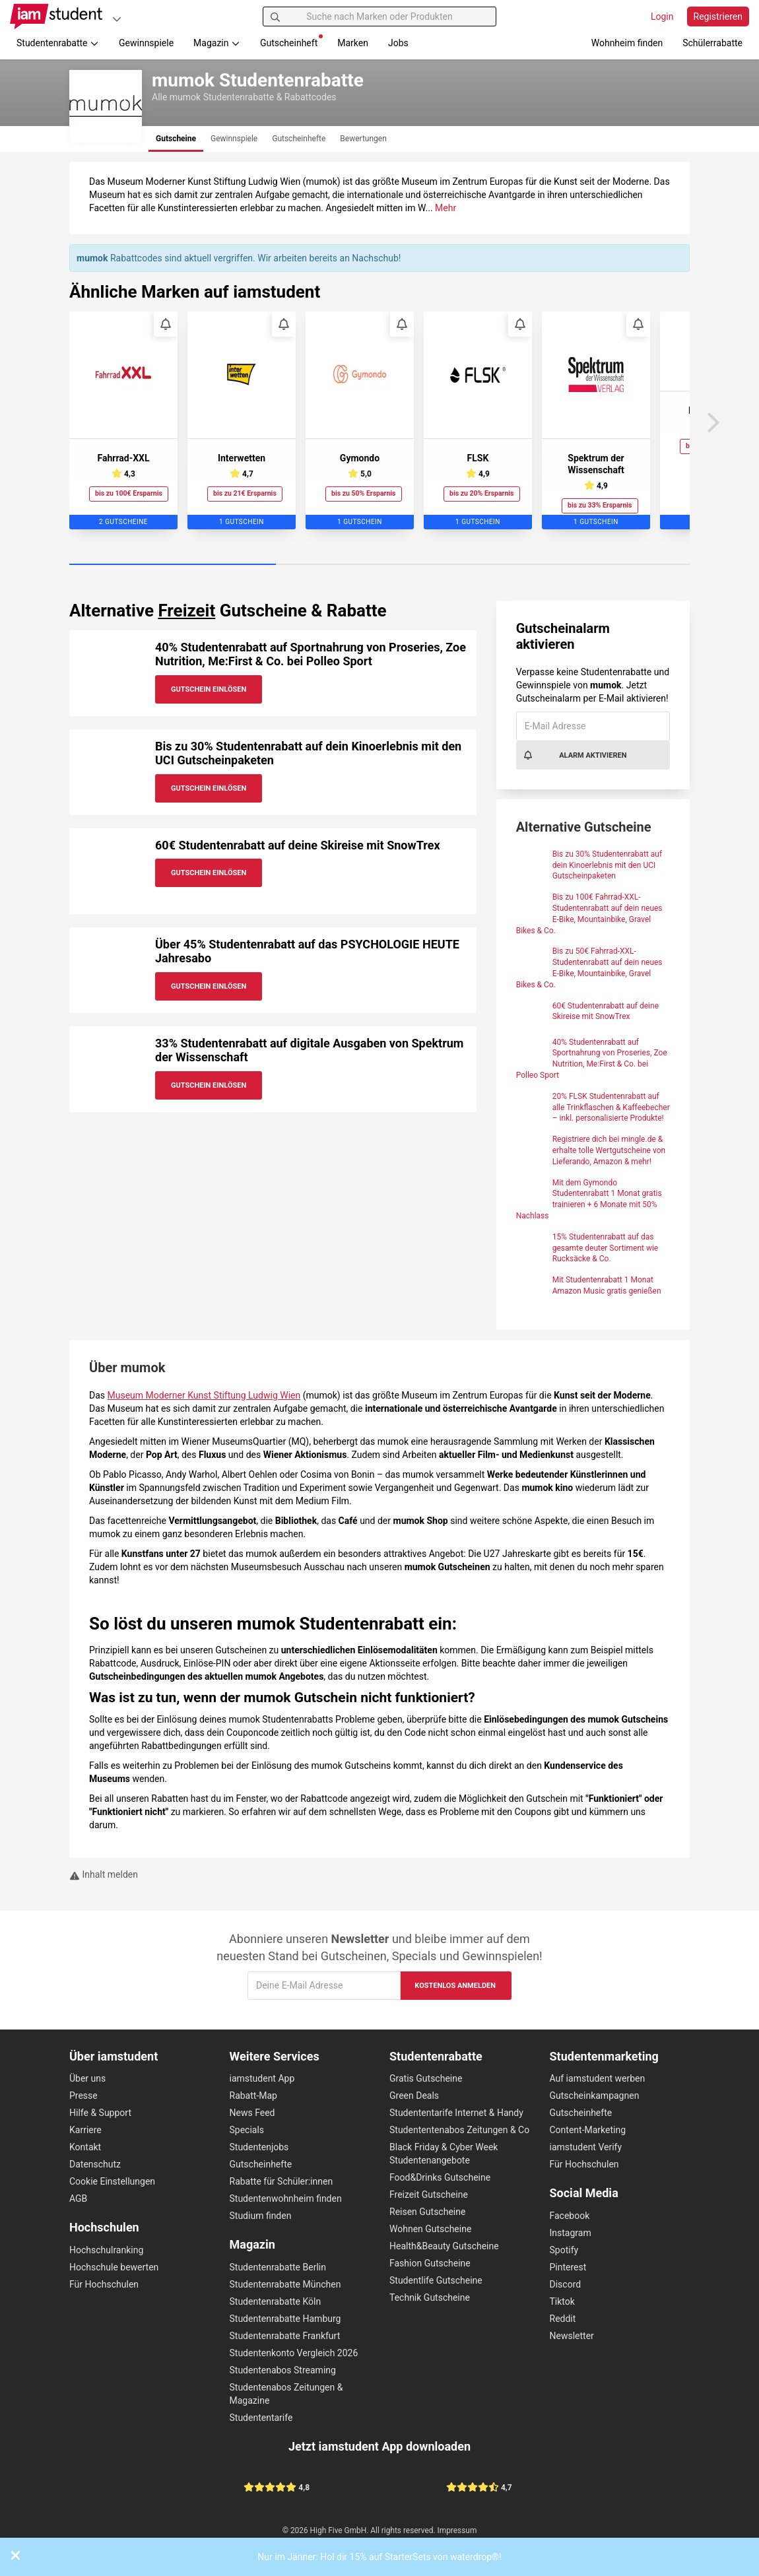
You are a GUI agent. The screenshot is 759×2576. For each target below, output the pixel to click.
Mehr (445, 208)
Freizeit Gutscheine (428, 2194)
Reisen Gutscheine (427, 2211)
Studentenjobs (259, 2147)
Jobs (398, 43)
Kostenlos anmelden (455, 1985)
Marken (352, 43)
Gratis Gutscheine (425, 2078)
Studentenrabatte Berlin (278, 2267)
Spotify (564, 2250)
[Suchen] (275, 16)
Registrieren (718, 16)
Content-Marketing (588, 2130)
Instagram (570, 2233)
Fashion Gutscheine (430, 2263)
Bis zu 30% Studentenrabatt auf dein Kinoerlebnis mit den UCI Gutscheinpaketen (607, 865)
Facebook (570, 2215)
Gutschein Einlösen (208, 689)
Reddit (563, 2318)
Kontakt (85, 2147)
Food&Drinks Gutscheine (439, 2177)
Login (662, 16)
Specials (247, 2130)
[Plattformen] (117, 19)
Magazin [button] (216, 43)
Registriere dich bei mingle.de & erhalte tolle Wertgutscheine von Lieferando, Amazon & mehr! (609, 1150)
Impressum (457, 2530)
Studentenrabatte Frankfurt (285, 2335)
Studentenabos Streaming (283, 2370)
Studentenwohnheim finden (286, 2198)
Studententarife (261, 2417)
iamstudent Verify (586, 2147)
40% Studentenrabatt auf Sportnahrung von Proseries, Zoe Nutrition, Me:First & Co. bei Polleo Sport (310, 654)
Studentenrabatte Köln (275, 2301)
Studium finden (261, 2215)
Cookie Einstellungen (112, 2181)
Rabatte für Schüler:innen (281, 2181)
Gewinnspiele (146, 43)
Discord (565, 2284)
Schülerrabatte (712, 43)
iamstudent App (262, 2078)
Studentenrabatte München (285, 2284)
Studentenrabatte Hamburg (285, 2318)
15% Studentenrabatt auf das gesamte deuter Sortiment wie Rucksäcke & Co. (605, 1248)
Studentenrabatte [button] (57, 43)
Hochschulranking (106, 2250)
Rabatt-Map (253, 2095)
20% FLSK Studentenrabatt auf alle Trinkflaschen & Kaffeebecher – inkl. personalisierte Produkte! (611, 1107)
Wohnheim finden (627, 43)
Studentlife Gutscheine (435, 2280)
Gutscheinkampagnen (595, 2095)
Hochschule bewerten (113, 2267)
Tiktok (562, 2301)
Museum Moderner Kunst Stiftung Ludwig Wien (204, 1395)
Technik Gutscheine (429, 2297)
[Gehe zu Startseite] (56, 16)
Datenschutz (95, 2164)
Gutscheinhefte (261, 2164)
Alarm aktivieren (575, 755)
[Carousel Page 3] (586, 565)
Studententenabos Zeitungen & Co (459, 2130)
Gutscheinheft (291, 41)
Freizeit (186, 610)
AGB (78, 2198)
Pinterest (568, 2267)
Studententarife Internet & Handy (456, 2112)
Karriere (85, 2130)
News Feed (252, 2112)
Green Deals (414, 2095)
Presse (83, 2095)
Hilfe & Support (100, 2112)
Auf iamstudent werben (597, 2078)
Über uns (87, 2078)
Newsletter (572, 2335)
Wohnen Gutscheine (430, 2229)
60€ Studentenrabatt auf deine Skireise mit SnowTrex (297, 845)
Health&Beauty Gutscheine (444, 2246)
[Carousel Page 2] (379, 565)
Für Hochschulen (104, 2284)
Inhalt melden (103, 1874)
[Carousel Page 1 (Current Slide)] (172, 565)
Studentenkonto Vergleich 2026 (294, 2353)
